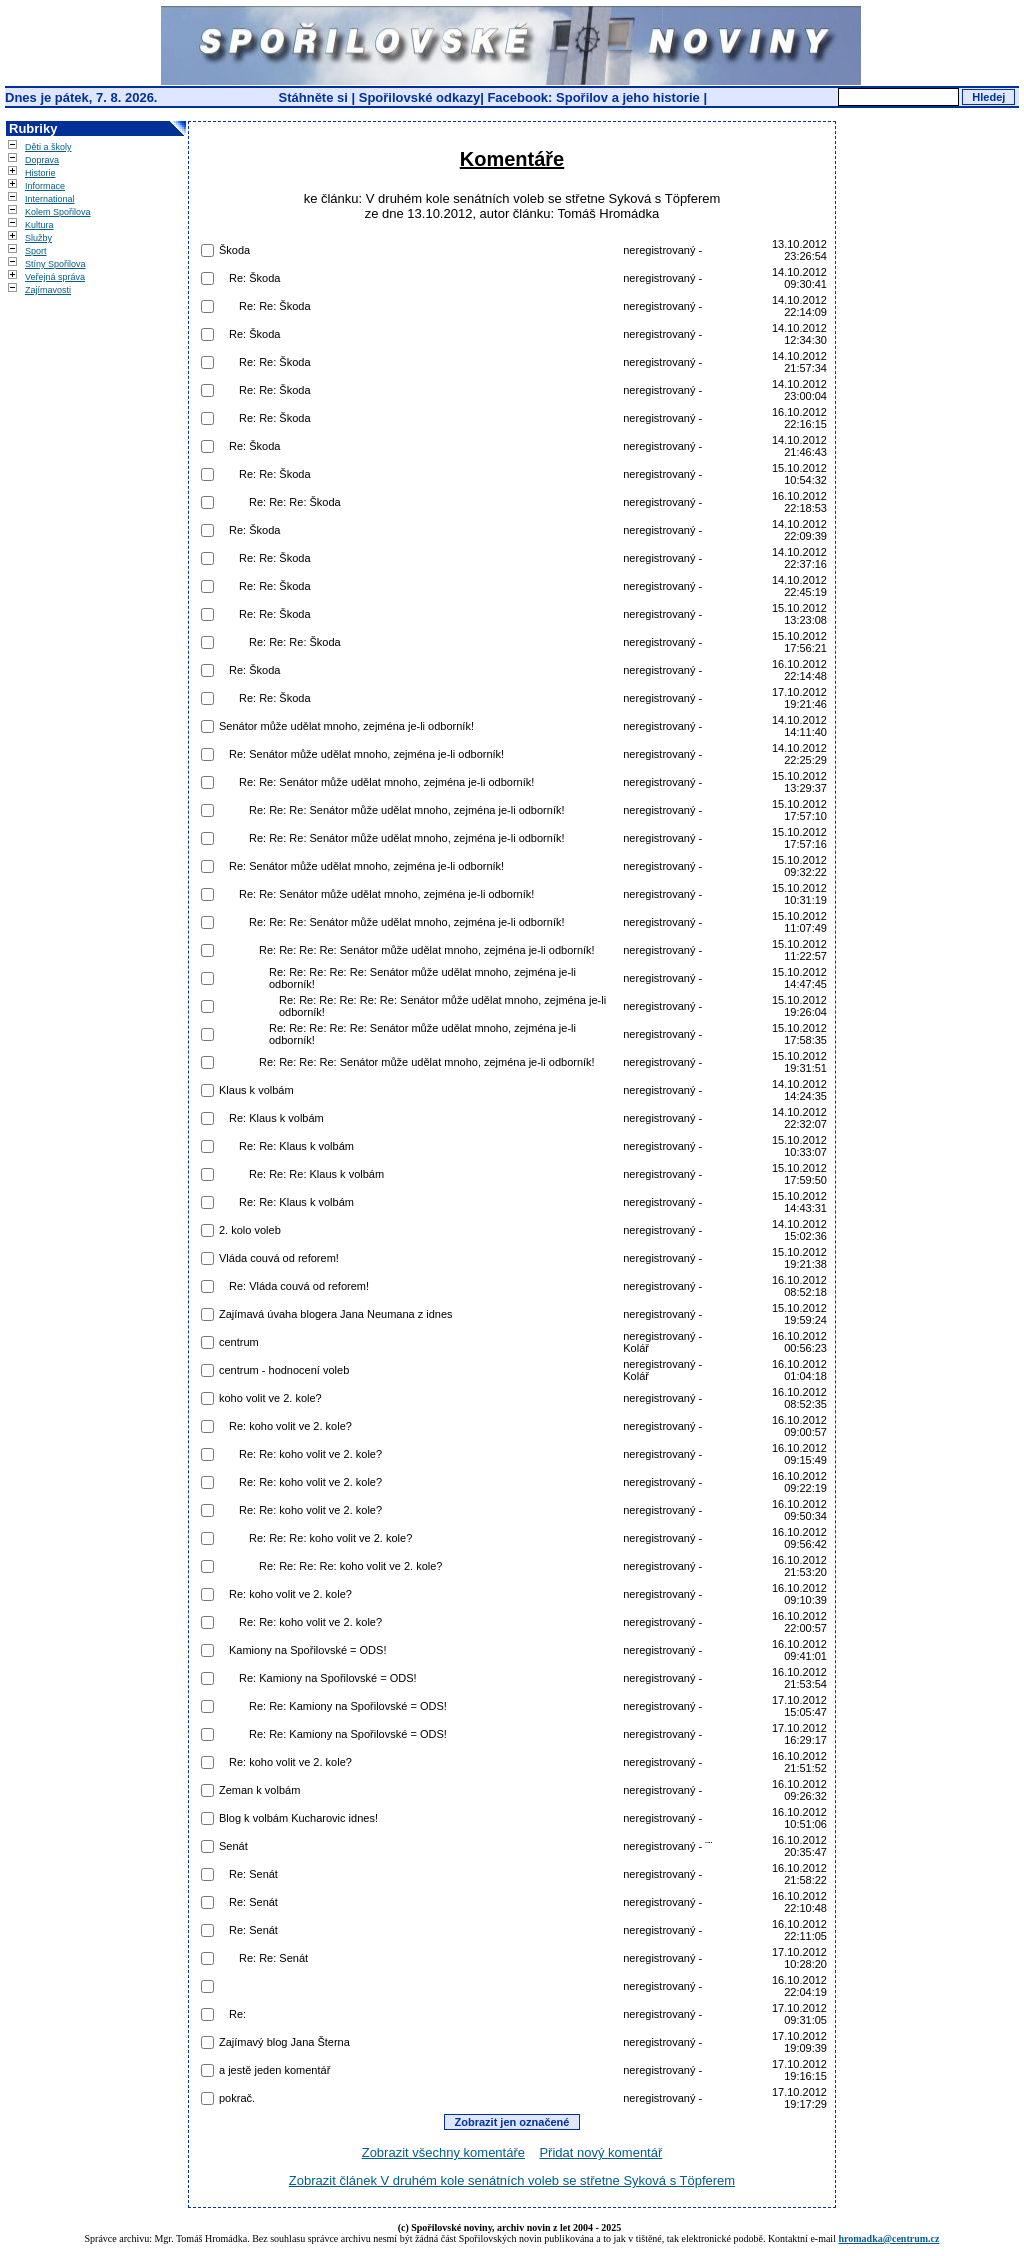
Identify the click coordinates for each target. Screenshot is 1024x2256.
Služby (38, 238)
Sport (36, 251)
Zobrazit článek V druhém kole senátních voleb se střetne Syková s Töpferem (512, 2180)
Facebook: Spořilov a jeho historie (593, 97)
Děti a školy (48, 147)
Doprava (42, 160)
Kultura (39, 225)
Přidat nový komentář (600, 2152)
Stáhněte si (315, 97)
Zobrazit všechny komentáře (443, 2152)
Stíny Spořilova (55, 264)
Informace (45, 186)
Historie (40, 173)
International (50, 199)
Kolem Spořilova (58, 212)
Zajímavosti (48, 290)
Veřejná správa (55, 277)
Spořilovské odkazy (419, 97)
